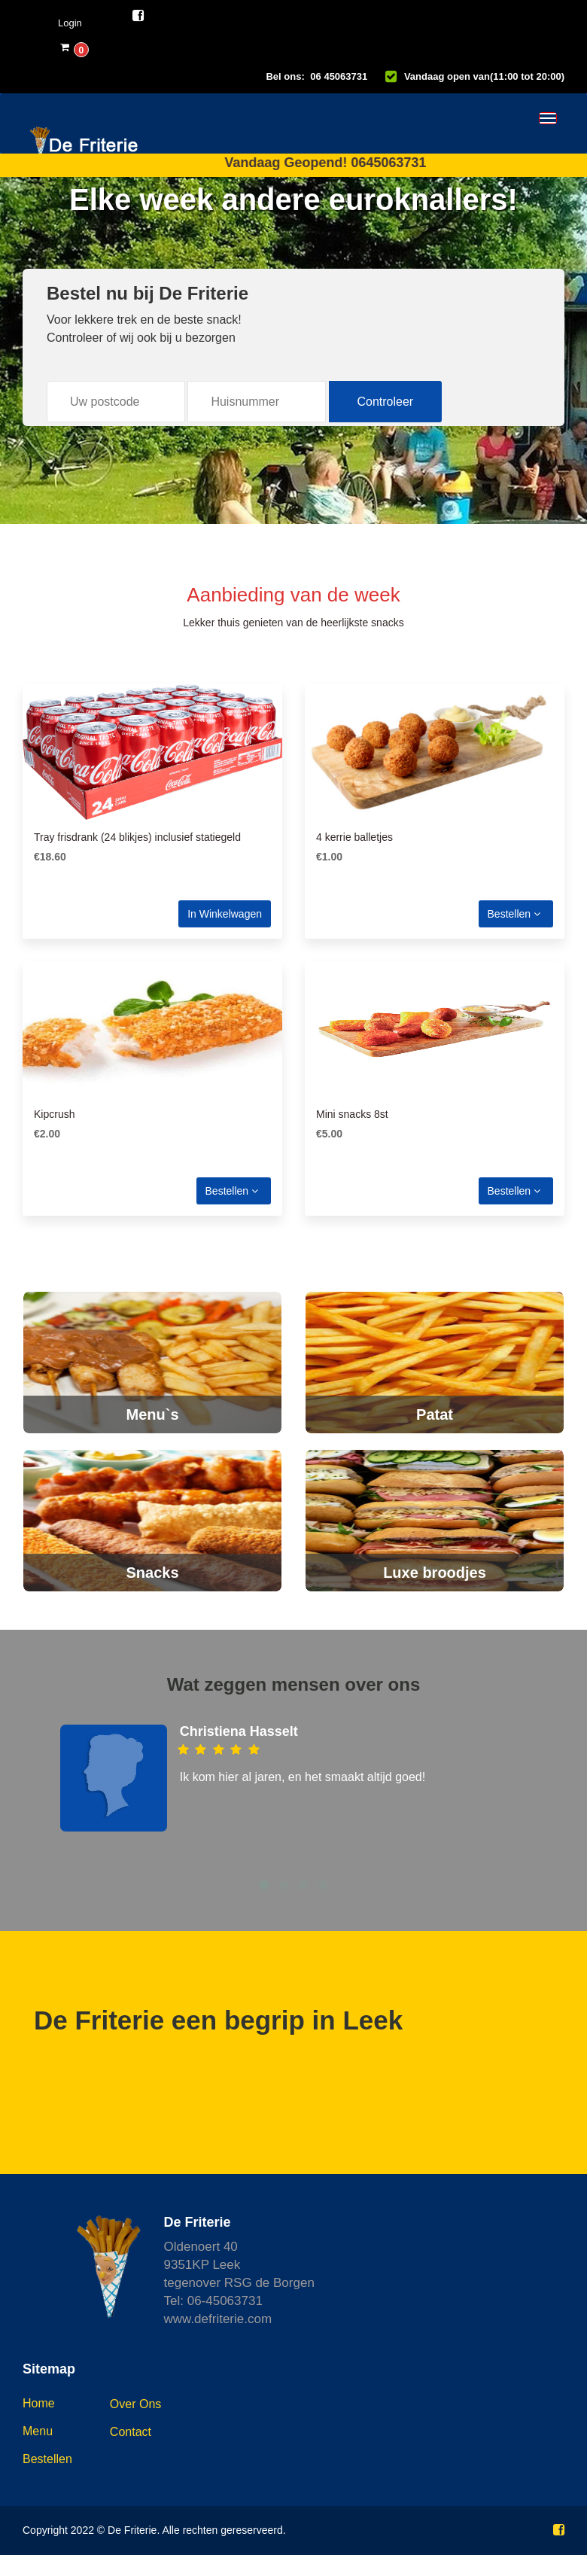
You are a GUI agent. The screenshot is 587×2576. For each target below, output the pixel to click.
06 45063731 (338, 76)
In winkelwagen (224, 914)
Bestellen (514, 914)
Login (70, 23)
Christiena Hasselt (239, 1731)
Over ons (135, 2404)
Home (39, 2403)
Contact (130, 2431)
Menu (38, 2431)
